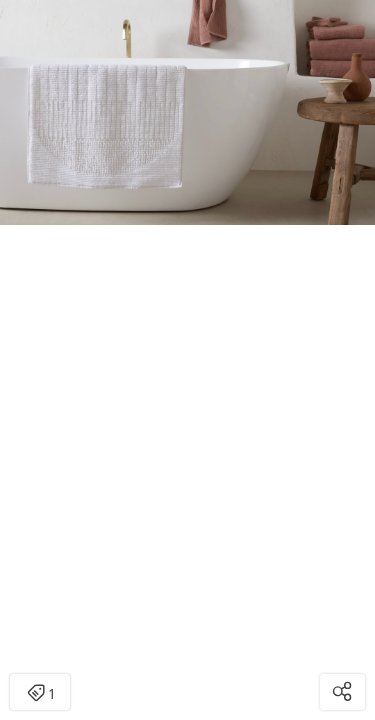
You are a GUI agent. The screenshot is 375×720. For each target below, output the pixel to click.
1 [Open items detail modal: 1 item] (40, 694)
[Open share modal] (342, 692)
